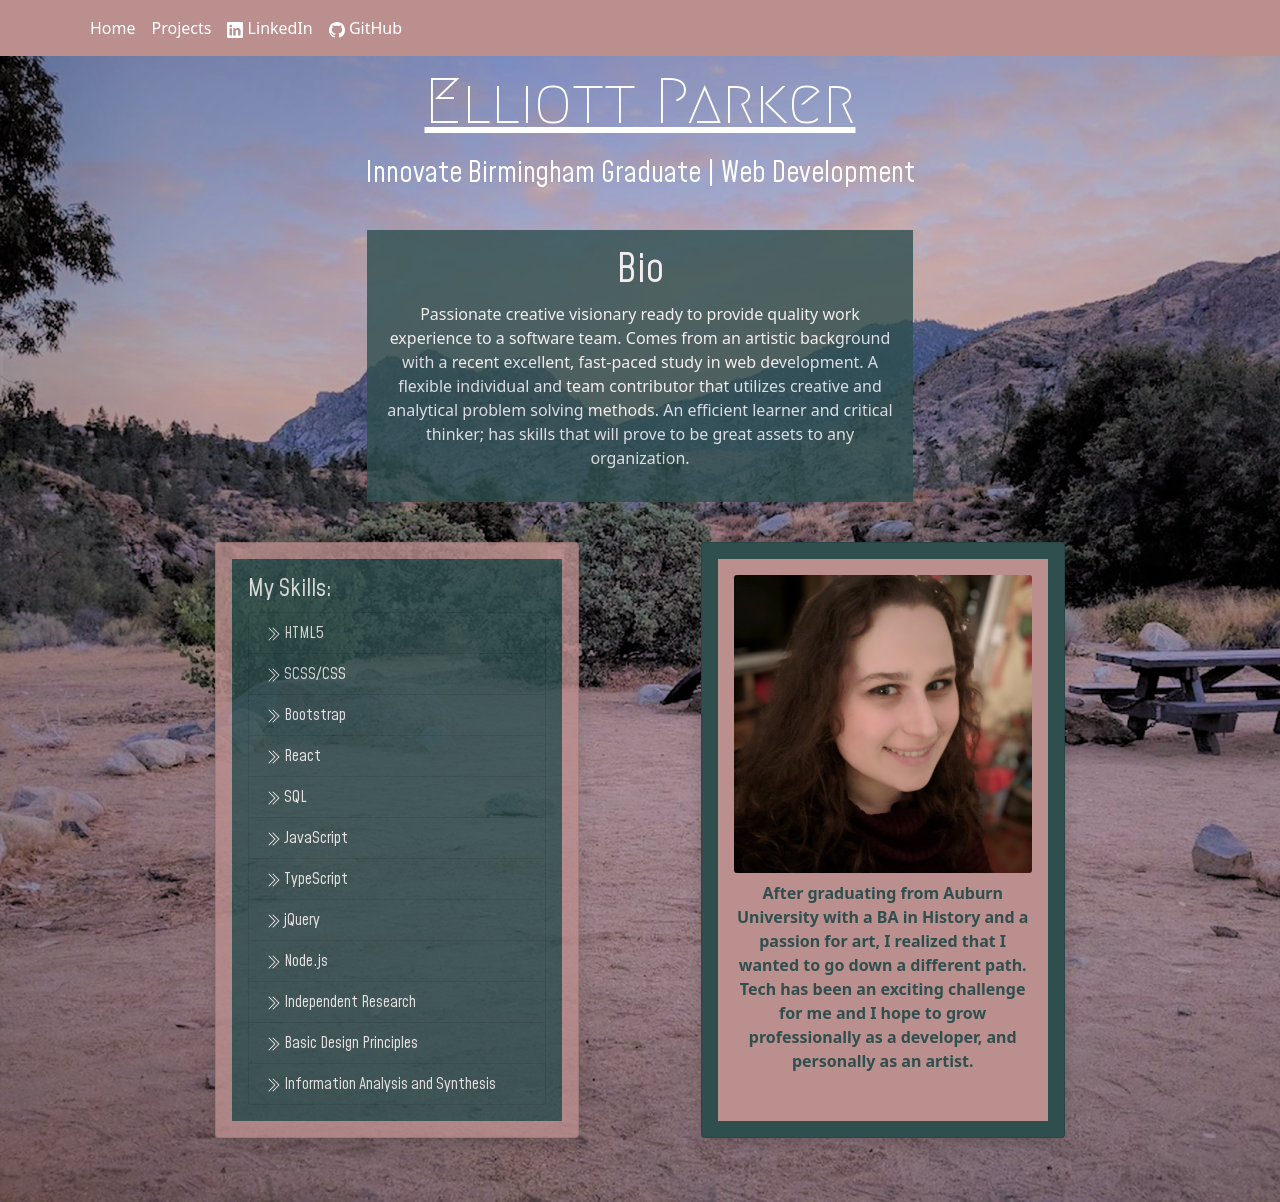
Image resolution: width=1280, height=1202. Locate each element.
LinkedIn (269, 28)
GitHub (365, 28)
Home (113, 28)
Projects (182, 28)
